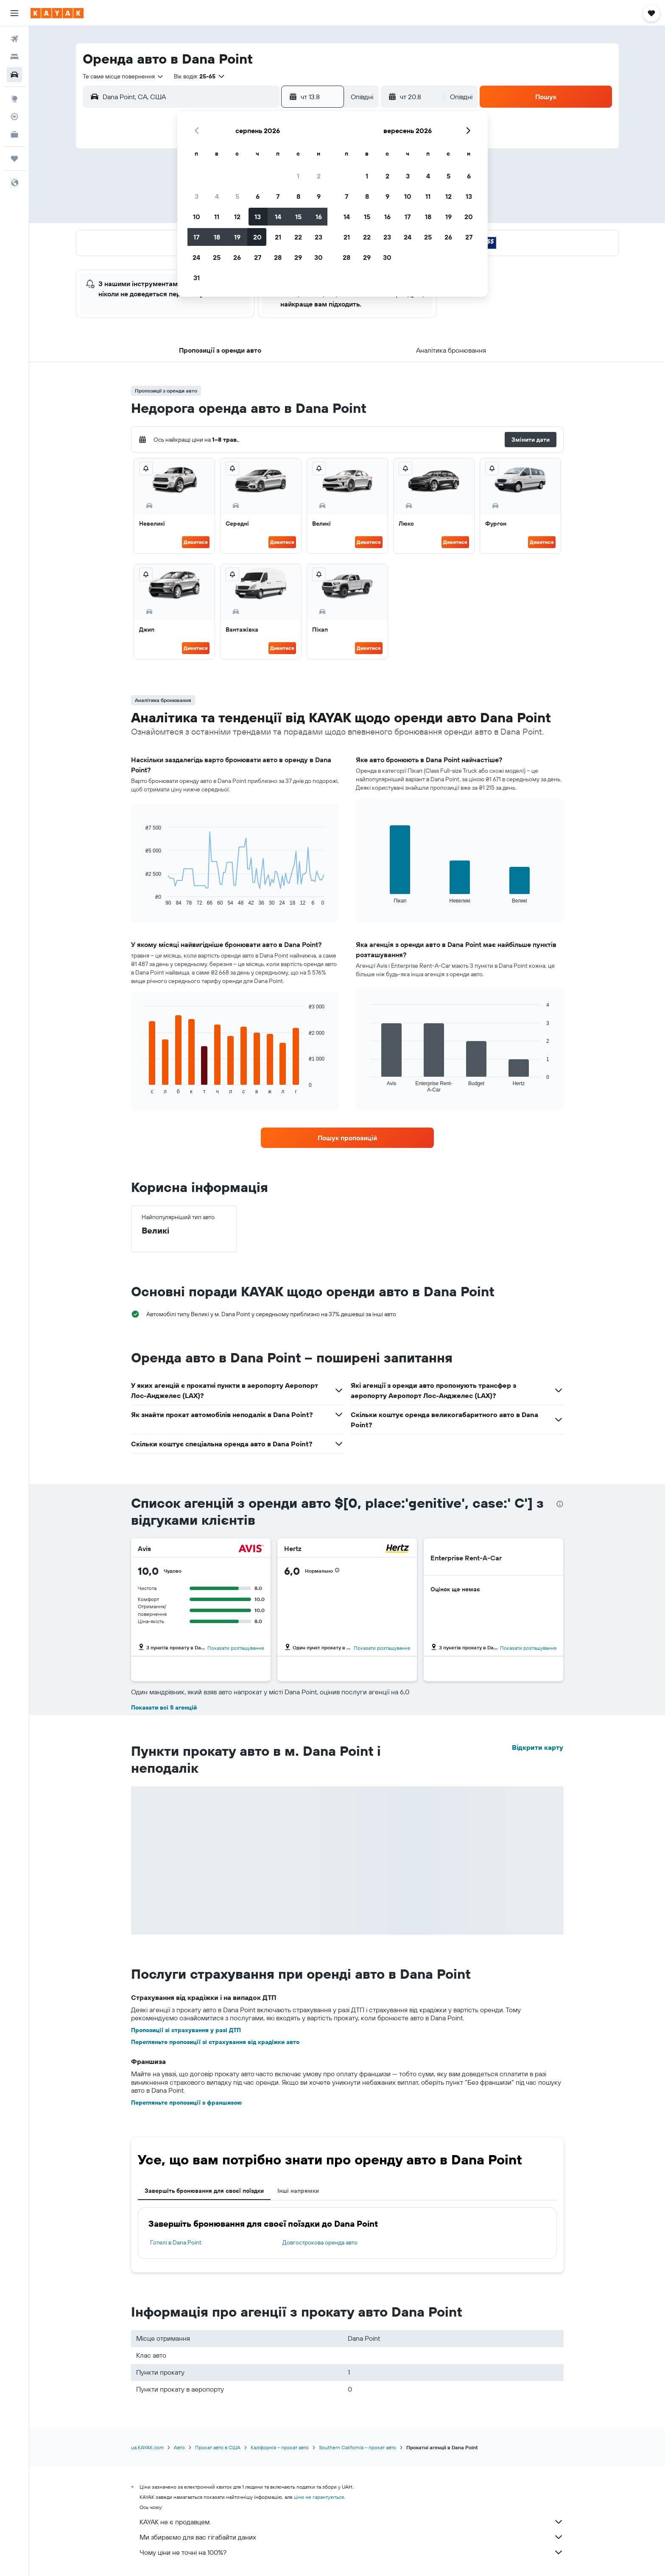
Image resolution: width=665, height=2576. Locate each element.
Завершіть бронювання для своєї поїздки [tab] (204, 2190)
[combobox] (123, 76)
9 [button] (319, 196)
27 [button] (257, 257)
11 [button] (216, 216)
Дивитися (196, 542)
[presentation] (560, 1504)
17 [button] (196, 237)
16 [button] (319, 216)
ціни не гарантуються (319, 2497)
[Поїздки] (14, 158)
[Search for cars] (14, 74)
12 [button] (237, 216)
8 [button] (298, 196)
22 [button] (298, 237)
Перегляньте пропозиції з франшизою (186, 2102)
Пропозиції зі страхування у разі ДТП (186, 2030)
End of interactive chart (141, 899)
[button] (14, 13)
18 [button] (217, 237)
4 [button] (217, 196)
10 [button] (196, 216)
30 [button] (318, 257)
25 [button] (217, 257)
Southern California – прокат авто (357, 2447)
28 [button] (278, 257)
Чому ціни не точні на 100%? (352, 2552)
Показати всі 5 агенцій (164, 1707)
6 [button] (258, 196)
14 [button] (278, 216)
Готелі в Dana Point (175, 2242)
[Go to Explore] (14, 98)
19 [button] (237, 237)
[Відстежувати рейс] (14, 116)
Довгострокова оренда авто (320, 2242)
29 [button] (298, 257)
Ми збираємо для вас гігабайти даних (352, 2537)
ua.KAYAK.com (147, 2447)
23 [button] (318, 237)
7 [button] (277, 196)
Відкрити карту (537, 1747)
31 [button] (196, 277)
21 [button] (278, 237)
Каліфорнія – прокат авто (280, 2447)
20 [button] (257, 237)
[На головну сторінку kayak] (57, 13)
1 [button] (298, 176)
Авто (179, 2447)
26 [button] (237, 257)
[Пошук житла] (14, 56)
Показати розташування (235, 1648)
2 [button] (319, 176)
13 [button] (257, 216)
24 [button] (196, 257)
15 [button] (298, 216)
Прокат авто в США (217, 2447)
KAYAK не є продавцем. (352, 2522)
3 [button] (196, 196)
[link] (347, 1138)
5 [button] (237, 196)
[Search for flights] (14, 39)
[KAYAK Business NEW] (14, 134)
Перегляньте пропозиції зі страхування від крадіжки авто (215, 2042)
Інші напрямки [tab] (298, 2190)
